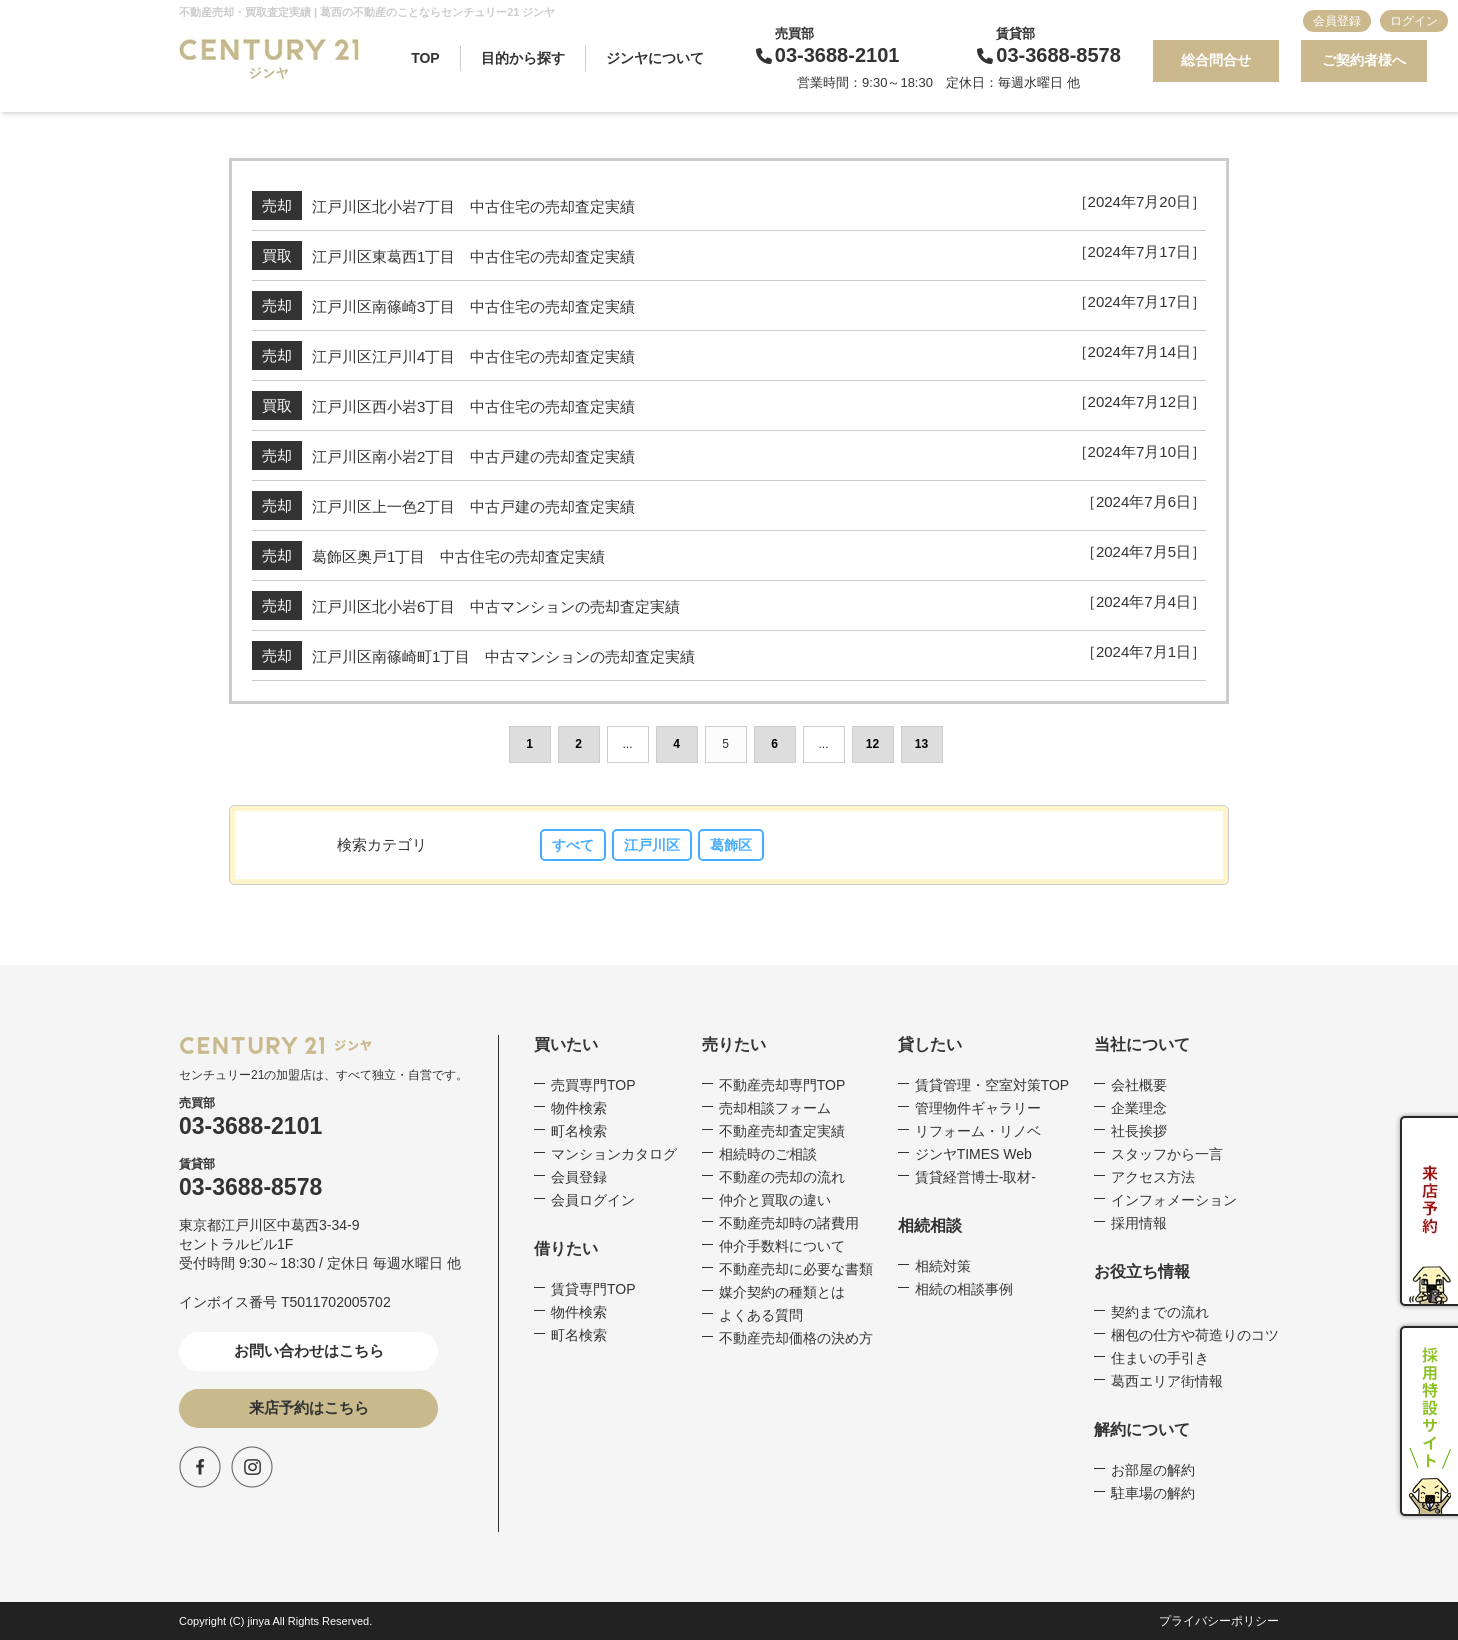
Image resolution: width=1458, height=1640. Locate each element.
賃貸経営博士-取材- (975, 1177)
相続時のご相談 (768, 1154)
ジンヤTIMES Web (973, 1154)
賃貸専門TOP (593, 1289)
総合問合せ (1216, 60)
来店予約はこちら (309, 1407)
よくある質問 (761, 1315)
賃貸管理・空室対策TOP (992, 1085)
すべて (573, 845)
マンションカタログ (614, 1154)
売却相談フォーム (775, 1108)
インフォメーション (1174, 1200)
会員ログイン (593, 1200)
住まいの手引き (1160, 1358)
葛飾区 (731, 845)
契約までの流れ (1160, 1312)
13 (921, 744)
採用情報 (1139, 1223)
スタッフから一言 (1167, 1154)
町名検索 (579, 1131)
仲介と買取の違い (775, 1200)
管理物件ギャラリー (978, 1108)
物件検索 (579, 1108)
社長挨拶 (1139, 1131)
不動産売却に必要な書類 (796, 1269)
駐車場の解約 (1153, 1493)
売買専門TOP (593, 1085)
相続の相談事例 (964, 1289)
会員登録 (1337, 21)
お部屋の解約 (1153, 1470)
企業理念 (1139, 1108)
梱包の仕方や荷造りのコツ (1195, 1335)
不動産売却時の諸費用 (789, 1223)
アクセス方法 (1153, 1177)
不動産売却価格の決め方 (796, 1338)
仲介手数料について (782, 1246)
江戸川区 (652, 845)
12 (872, 744)
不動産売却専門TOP (782, 1085)
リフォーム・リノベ (978, 1131)
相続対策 (943, 1266)
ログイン (1414, 21)
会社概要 (1139, 1085)
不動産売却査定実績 (782, 1131)
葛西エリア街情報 (1167, 1381)
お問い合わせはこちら (309, 1350)
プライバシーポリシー (1219, 1621)
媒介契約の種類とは (782, 1292)
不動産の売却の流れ (782, 1177)
